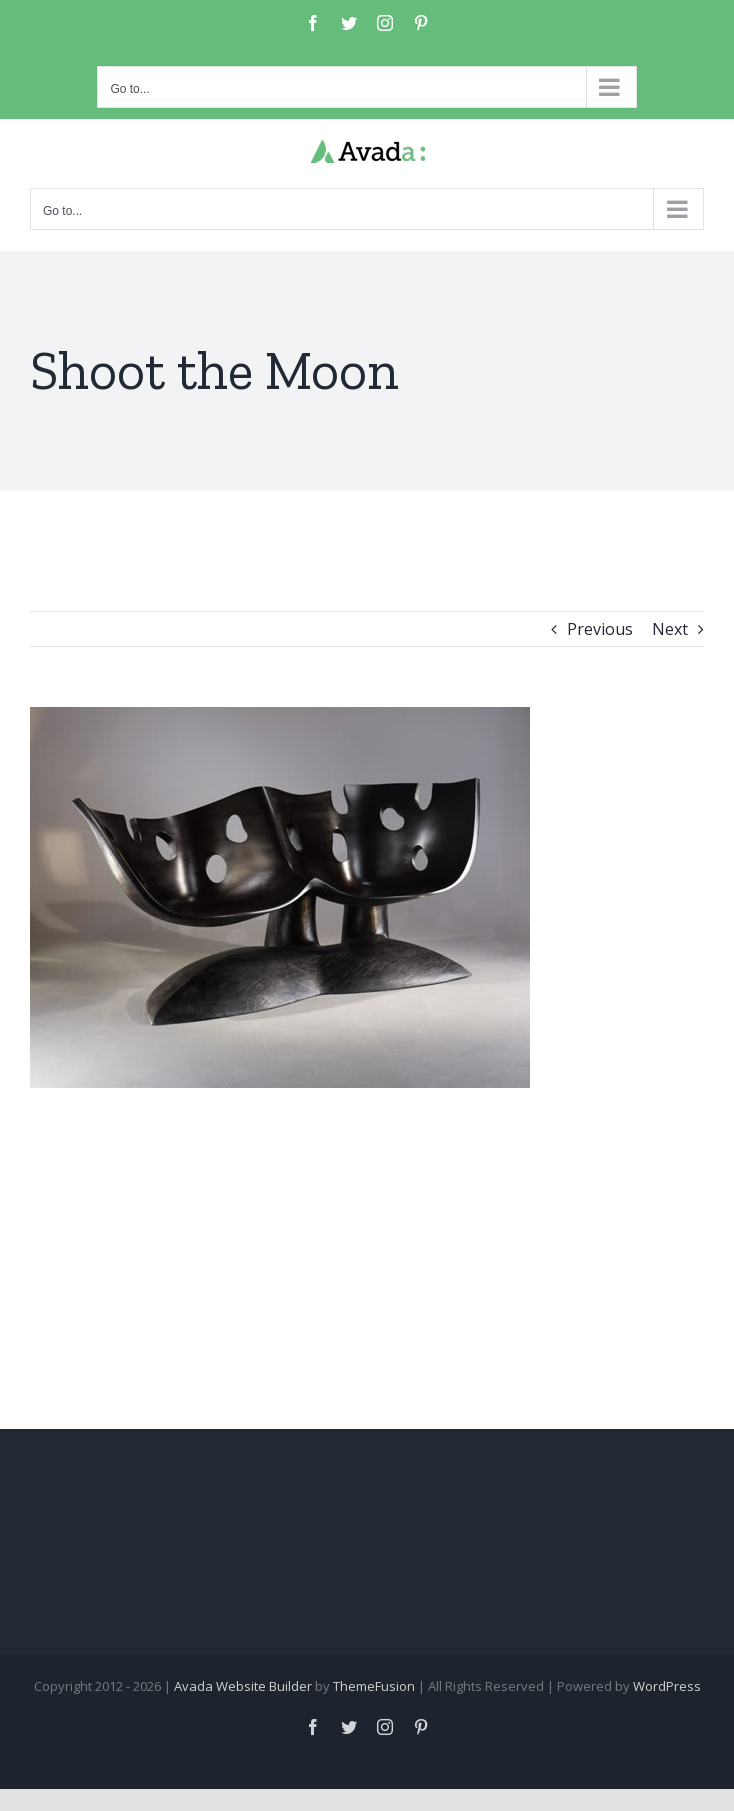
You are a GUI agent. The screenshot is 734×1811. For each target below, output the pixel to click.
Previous (600, 629)
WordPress (667, 1686)
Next (670, 629)
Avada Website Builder (243, 1686)
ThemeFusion (374, 1686)
